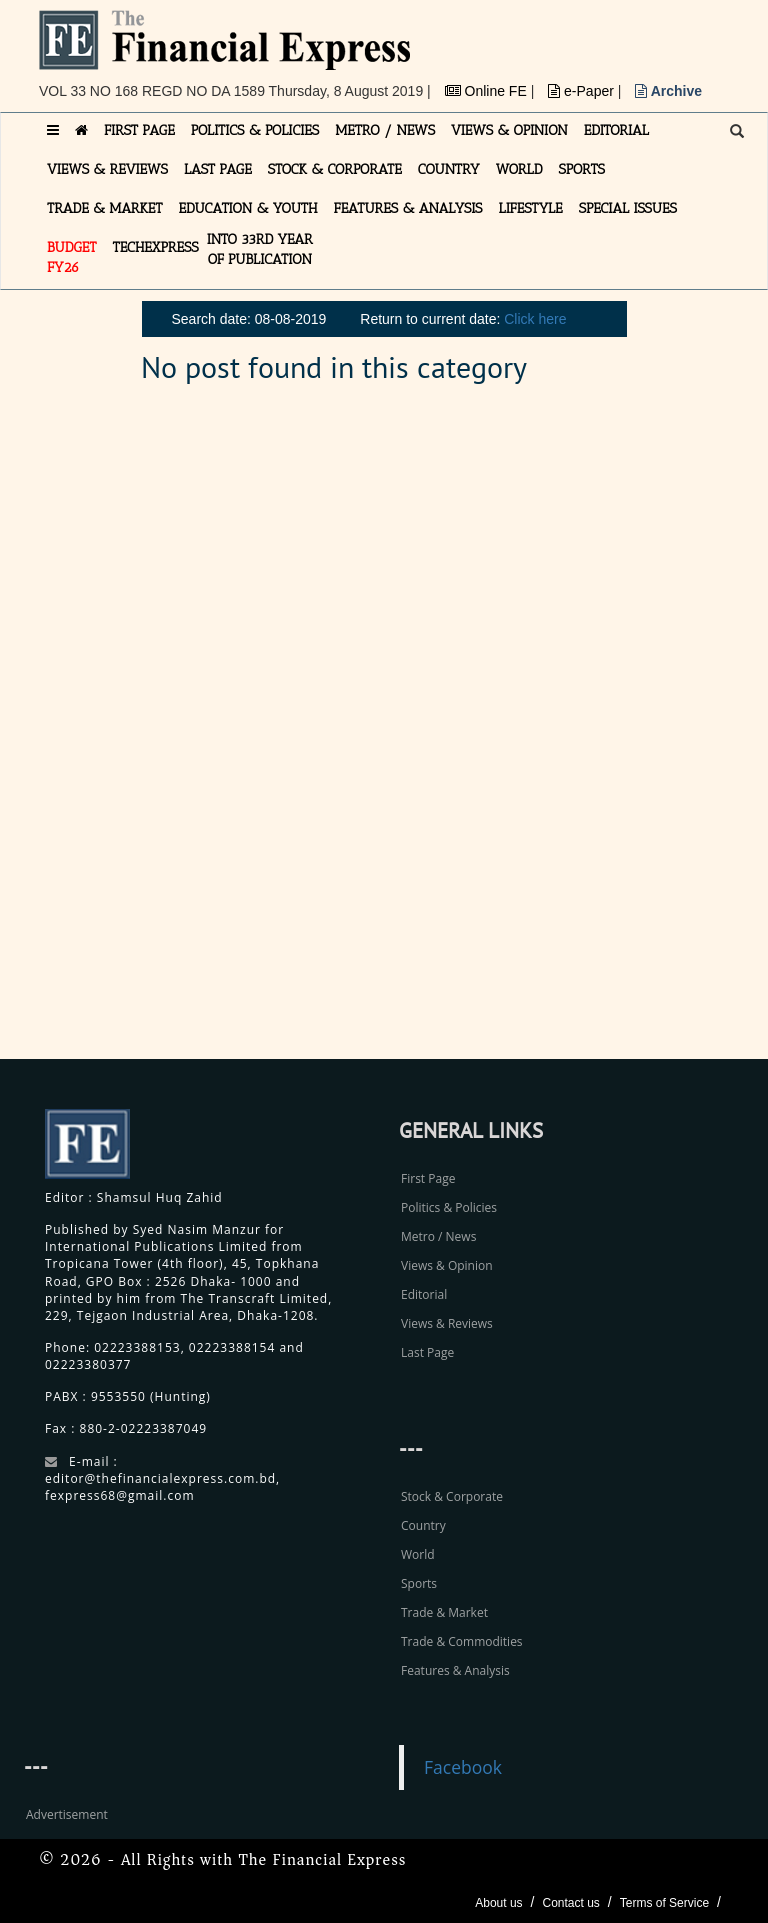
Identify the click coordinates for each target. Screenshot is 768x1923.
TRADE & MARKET (105, 208)
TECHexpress (156, 247)
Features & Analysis (455, 1670)
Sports (419, 1583)
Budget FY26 (72, 257)
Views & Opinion (447, 1265)
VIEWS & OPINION (509, 130)
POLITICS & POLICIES (255, 130)
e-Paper (583, 91)
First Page (428, 1178)
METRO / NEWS (385, 130)
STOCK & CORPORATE (335, 169)
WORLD (519, 169)
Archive (668, 91)
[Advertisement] (609, 733)
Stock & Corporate (452, 1496)
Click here (535, 319)
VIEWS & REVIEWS (107, 169)
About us (498, 1903)
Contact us (570, 1903)
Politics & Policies (449, 1207)
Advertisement (67, 1814)
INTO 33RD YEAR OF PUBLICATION (260, 249)
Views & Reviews (447, 1323)
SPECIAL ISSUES (628, 208)
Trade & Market (444, 1612)
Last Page (427, 1352)
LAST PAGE (218, 169)
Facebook (463, 1767)
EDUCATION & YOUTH (248, 208)
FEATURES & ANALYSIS (408, 208)
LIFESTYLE (531, 208)
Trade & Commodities (462, 1641)
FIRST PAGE (139, 130)
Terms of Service (664, 1903)
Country (423, 1525)
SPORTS (581, 169)
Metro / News (438, 1236)
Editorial (424, 1294)
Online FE (488, 91)
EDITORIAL (616, 130)
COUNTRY (449, 169)
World (418, 1554)
